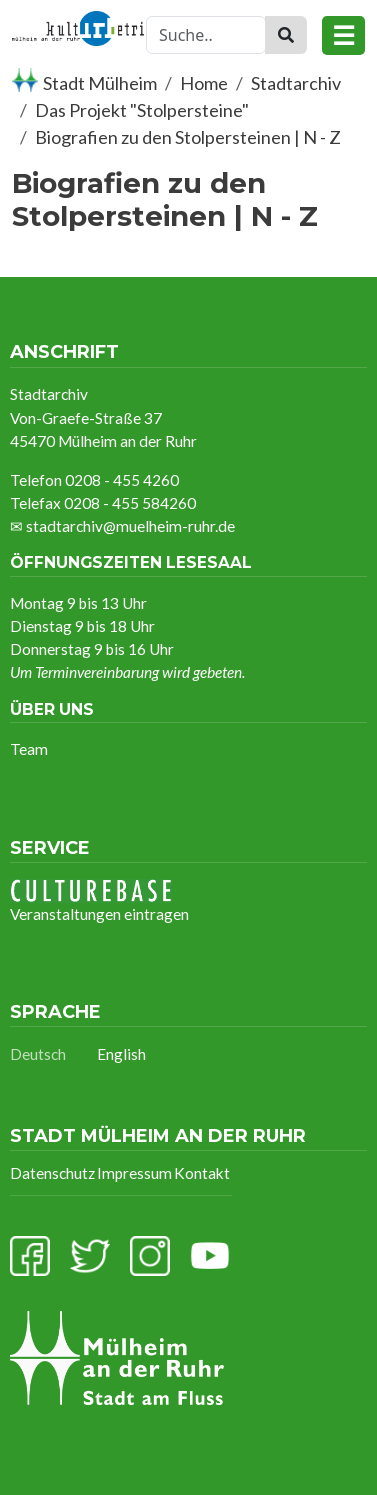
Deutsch (38, 1054)
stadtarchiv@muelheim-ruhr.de (130, 526)
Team (29, 749)
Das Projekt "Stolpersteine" (142, 110)
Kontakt (202, 1173)
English (121, 1054)
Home (204, 83)
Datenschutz (52, 1173)
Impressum (134, 1173)
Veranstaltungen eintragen (99, 901)
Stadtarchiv (296, 83)
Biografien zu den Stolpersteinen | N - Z (188, 137)
